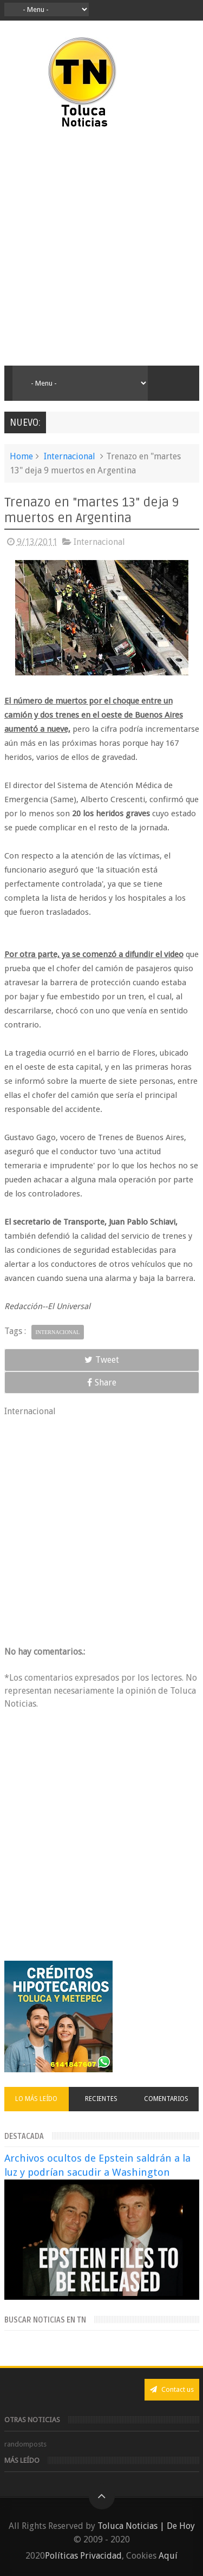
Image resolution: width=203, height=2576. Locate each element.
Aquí (168, 2556)
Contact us (172, 2389)
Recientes (101, 2099)
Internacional (69, 456)
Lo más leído (36, 2099)
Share (101, 1382)
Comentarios (166, 2099)
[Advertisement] (101, 247)
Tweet (101, 1360)
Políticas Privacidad (83, 2556)
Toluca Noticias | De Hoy (146, 2526)
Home (21, 456)
